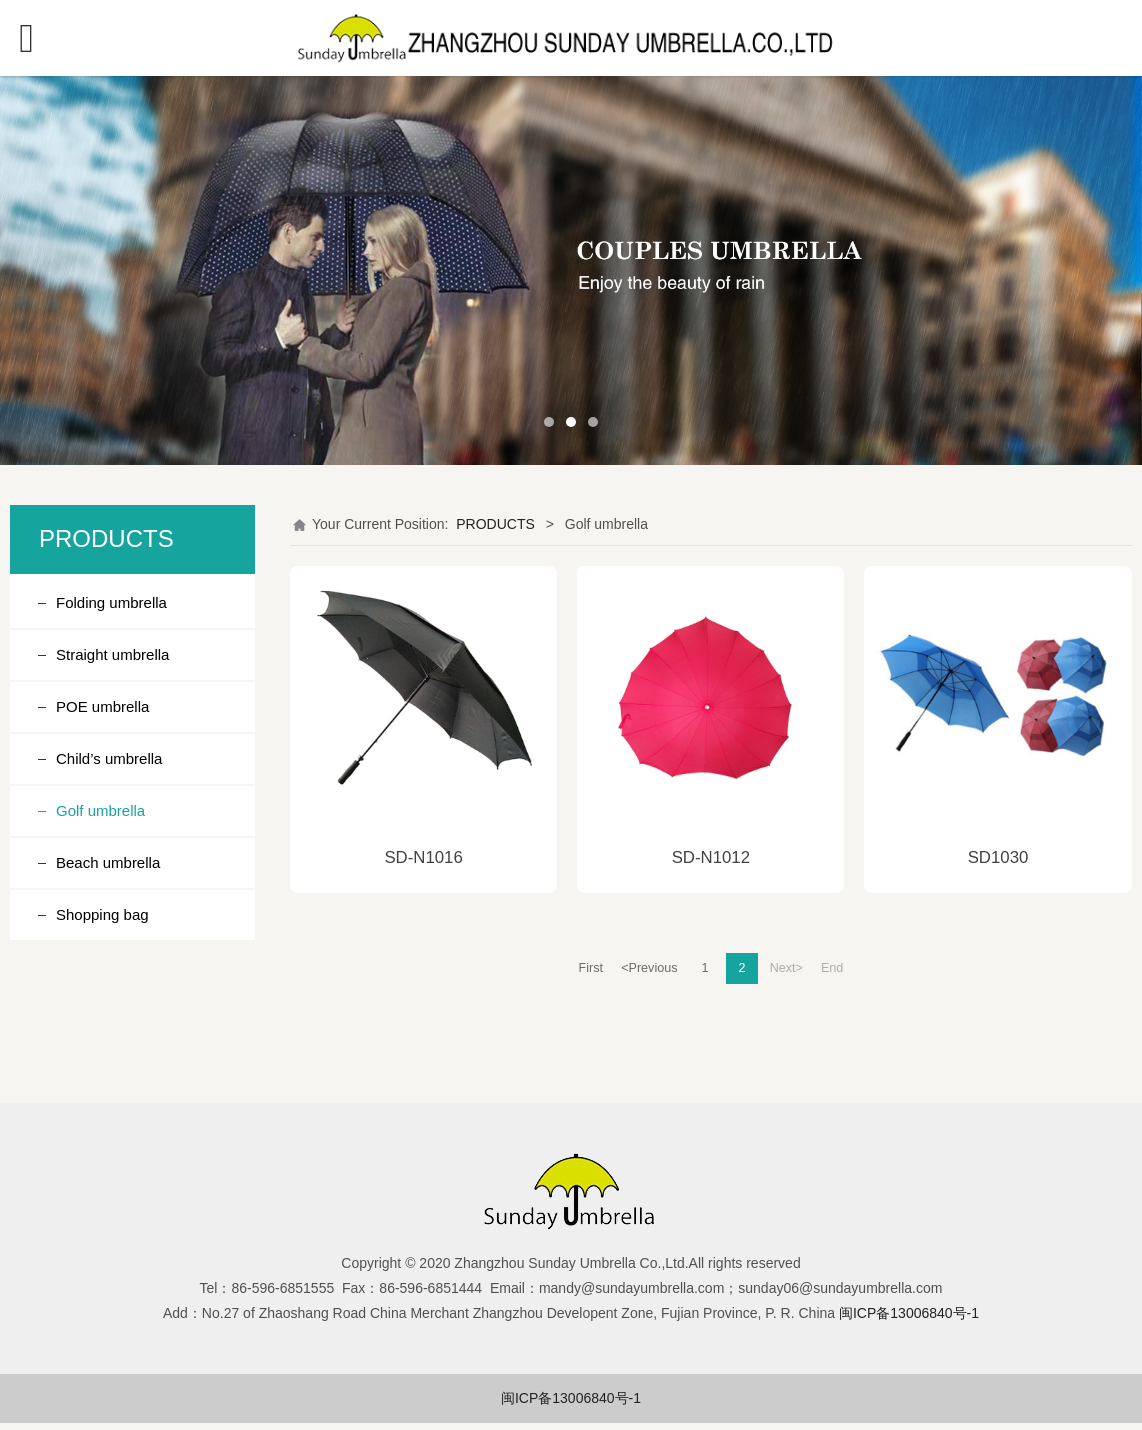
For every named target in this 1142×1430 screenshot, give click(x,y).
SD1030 (998, 857)
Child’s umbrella (109, 758)
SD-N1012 (711, 857)
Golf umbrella (100, 810)
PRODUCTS (495, 524)
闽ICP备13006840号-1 (571, 1398)
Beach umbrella (108, 862)
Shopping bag (102, 914)
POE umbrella (102, 706)
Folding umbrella (111, 602)
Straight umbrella (112, 654)
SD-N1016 (423, 857)
